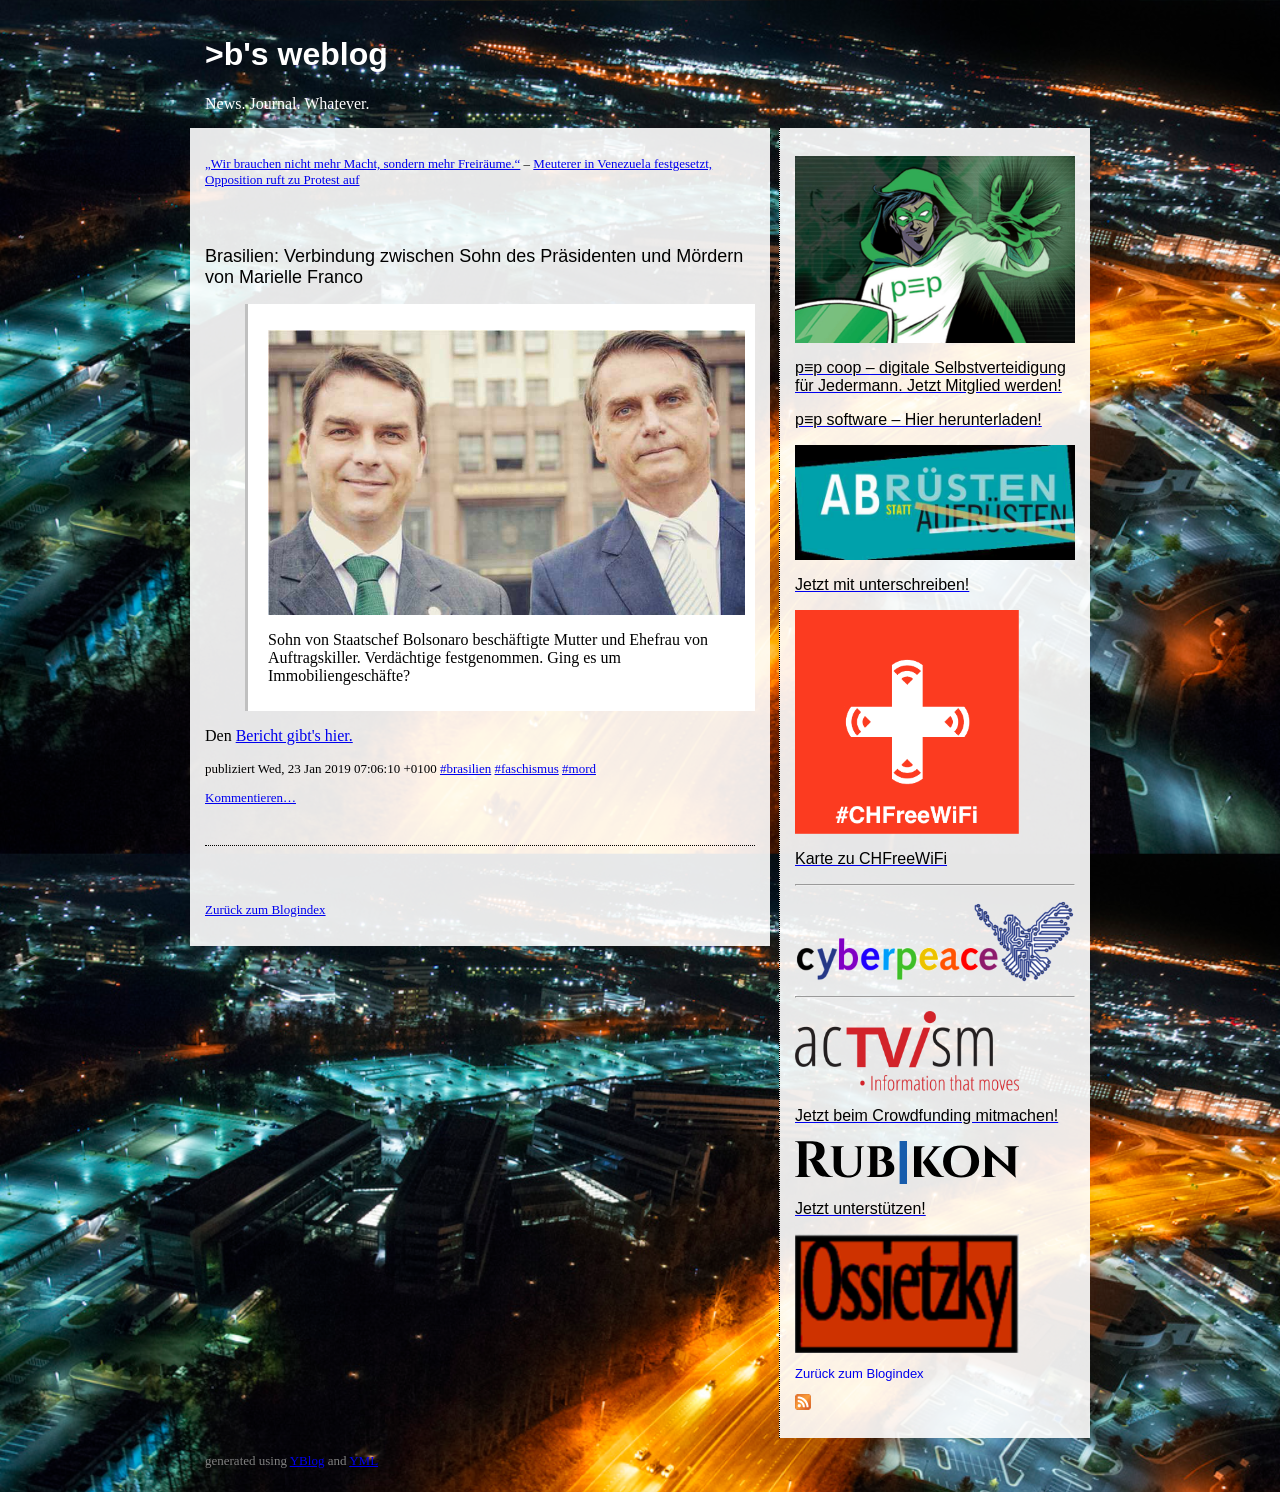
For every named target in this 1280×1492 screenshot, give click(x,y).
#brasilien (465, 768)
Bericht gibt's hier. (294, 735)
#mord (579, 768)
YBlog (307, 1460)
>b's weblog (296, 54)
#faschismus (526, 768)
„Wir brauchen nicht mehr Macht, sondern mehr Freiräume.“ (362, 163)
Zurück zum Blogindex (859, 1373)
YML (363, 1460)
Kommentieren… (250, 797)
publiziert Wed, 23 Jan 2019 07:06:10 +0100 (322, 768)
